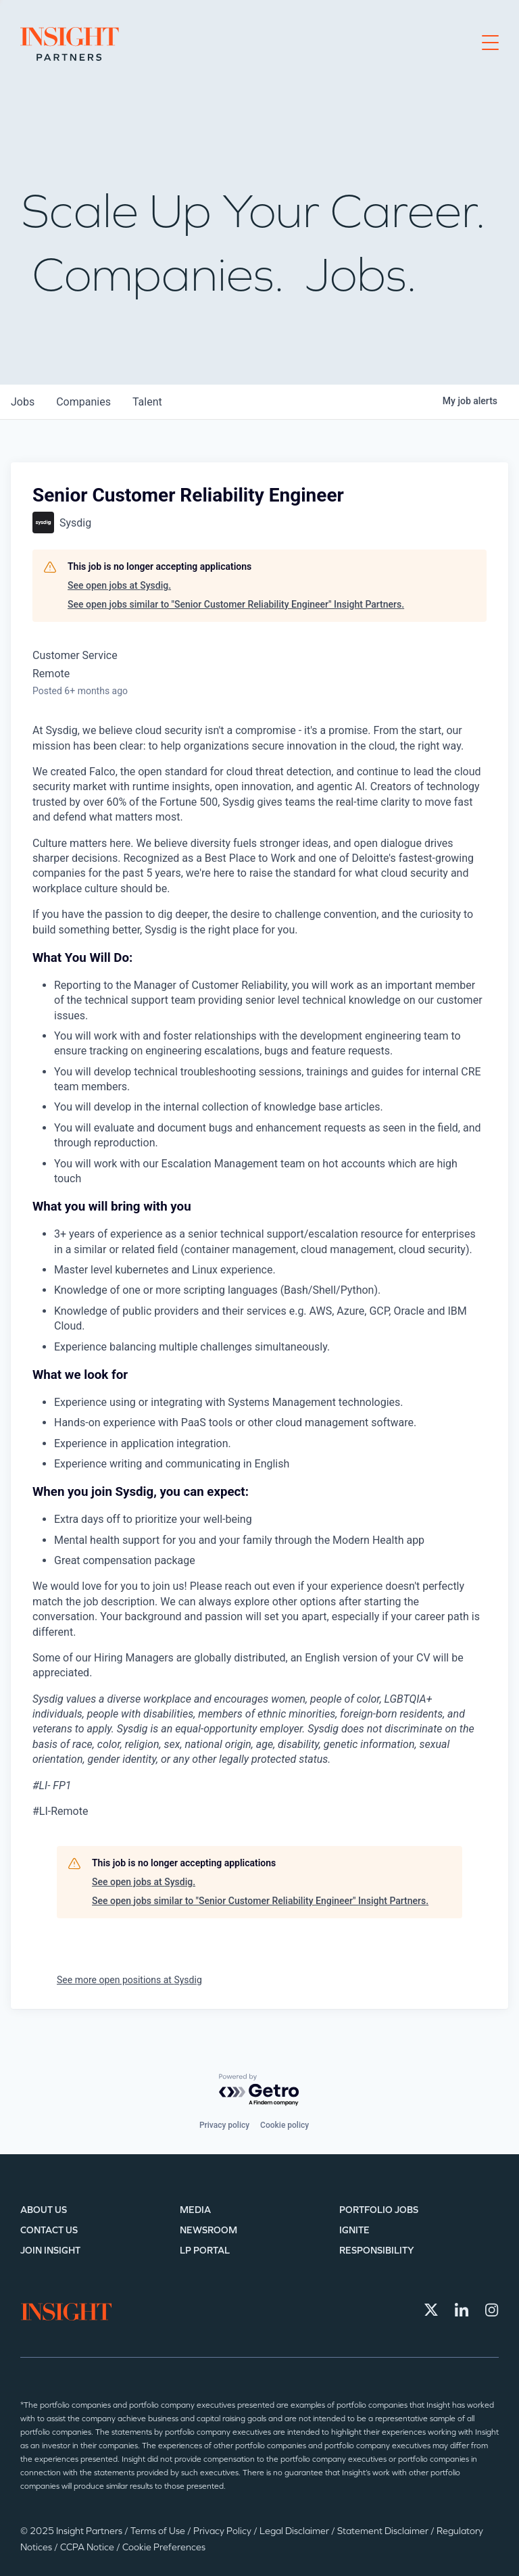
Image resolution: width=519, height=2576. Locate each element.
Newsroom (208, 2230)
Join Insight (50, 2250)
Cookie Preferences (163, 2547)
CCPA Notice (88, 2547)
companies (83, 401)
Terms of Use (158, 2531)
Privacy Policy (223, 2531)
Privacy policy (224, 2125)
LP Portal (205, 2250)
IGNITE (354, 2230)
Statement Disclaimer (383, 2531)
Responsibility (376, 2250)
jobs (22, 401)
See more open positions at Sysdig (129, 1979)
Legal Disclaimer (295, 2531)
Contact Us (49, 2230)
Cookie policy (284, 2125)
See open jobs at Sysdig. (119, 585)
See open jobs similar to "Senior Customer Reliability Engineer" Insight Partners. (236, 604)
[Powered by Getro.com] (259, 2090)
